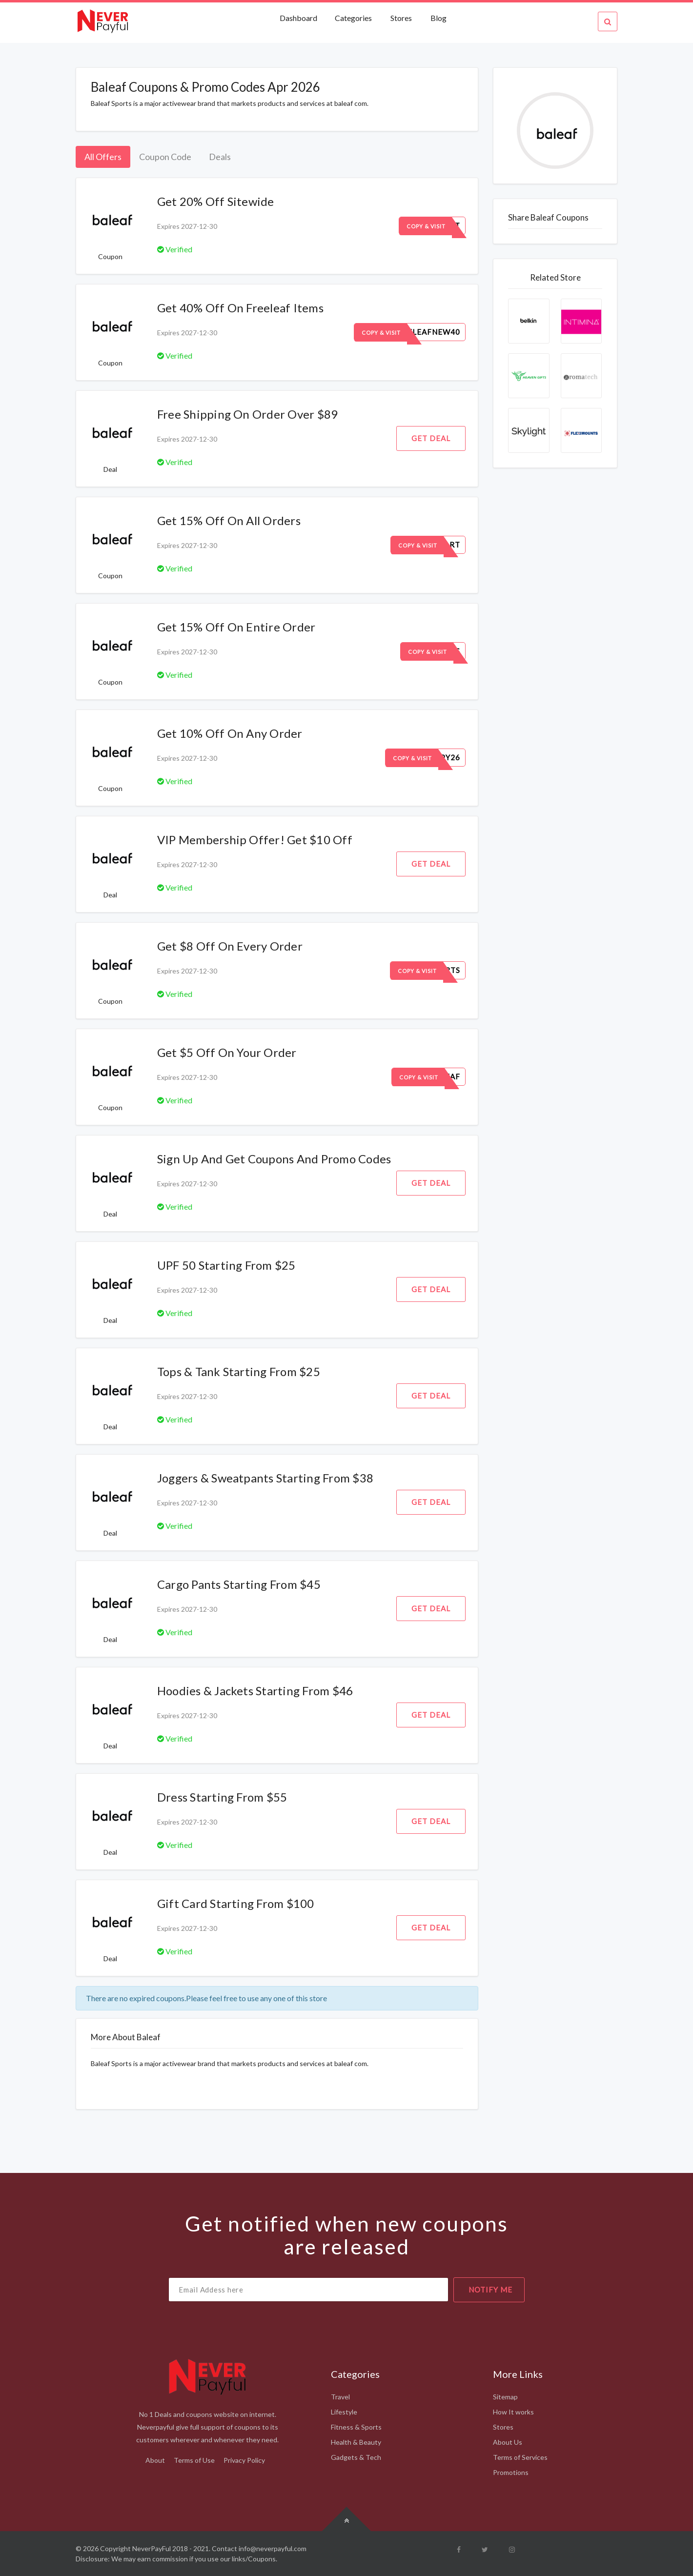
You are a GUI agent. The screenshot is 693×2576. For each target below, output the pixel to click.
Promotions (511, 2472)
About (155, 2460)
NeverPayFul (151, 2548)
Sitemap (505, 2397)
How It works (513, 2412)
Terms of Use (194, 2460)
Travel (340, 2397)
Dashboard (299, 17)
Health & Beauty (356, 2442)
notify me (490, 2289)
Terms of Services (520, 2457)
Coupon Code (165, 156)
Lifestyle (344, 2412)
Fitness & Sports (356, 2427)
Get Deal (430, 438)
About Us (507, 2442)
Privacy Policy (244, 2460)
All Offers (103, 156)
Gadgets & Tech (356, 2457)
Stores (401, 17)
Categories (353, 17)
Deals (220, 156)
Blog (438, 17)
